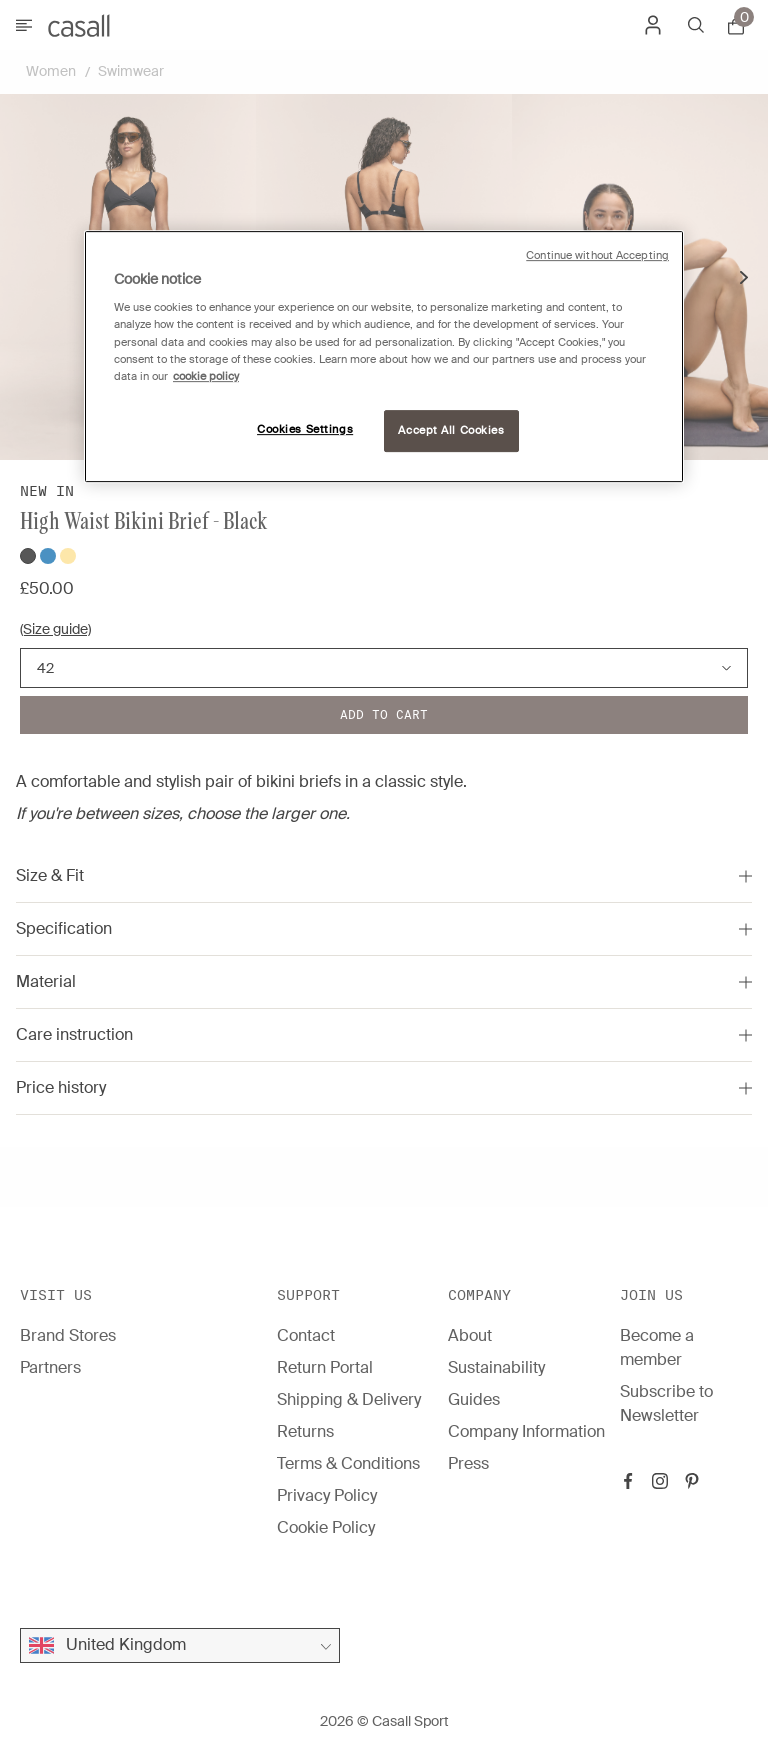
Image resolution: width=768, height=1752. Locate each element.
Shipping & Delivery (349, 1399)
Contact (306, 1335)
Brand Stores (68, 1335)
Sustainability (496, 1367)
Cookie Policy (326, 1527)
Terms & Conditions (348, 1463)
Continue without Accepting (597, 255)
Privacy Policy (327, 1495)
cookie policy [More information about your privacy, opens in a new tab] (206, 376)
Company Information (526, 1431)
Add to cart (384, 714)
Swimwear (131, 71)
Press (468, 1463)
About (470, 1335)
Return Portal (325, 1367)
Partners (50, 1367)
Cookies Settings (305, 429)
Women (51, 71)
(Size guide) (55, 629)
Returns (305, 1431)
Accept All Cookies (451, 430)
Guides (474, 1399)
